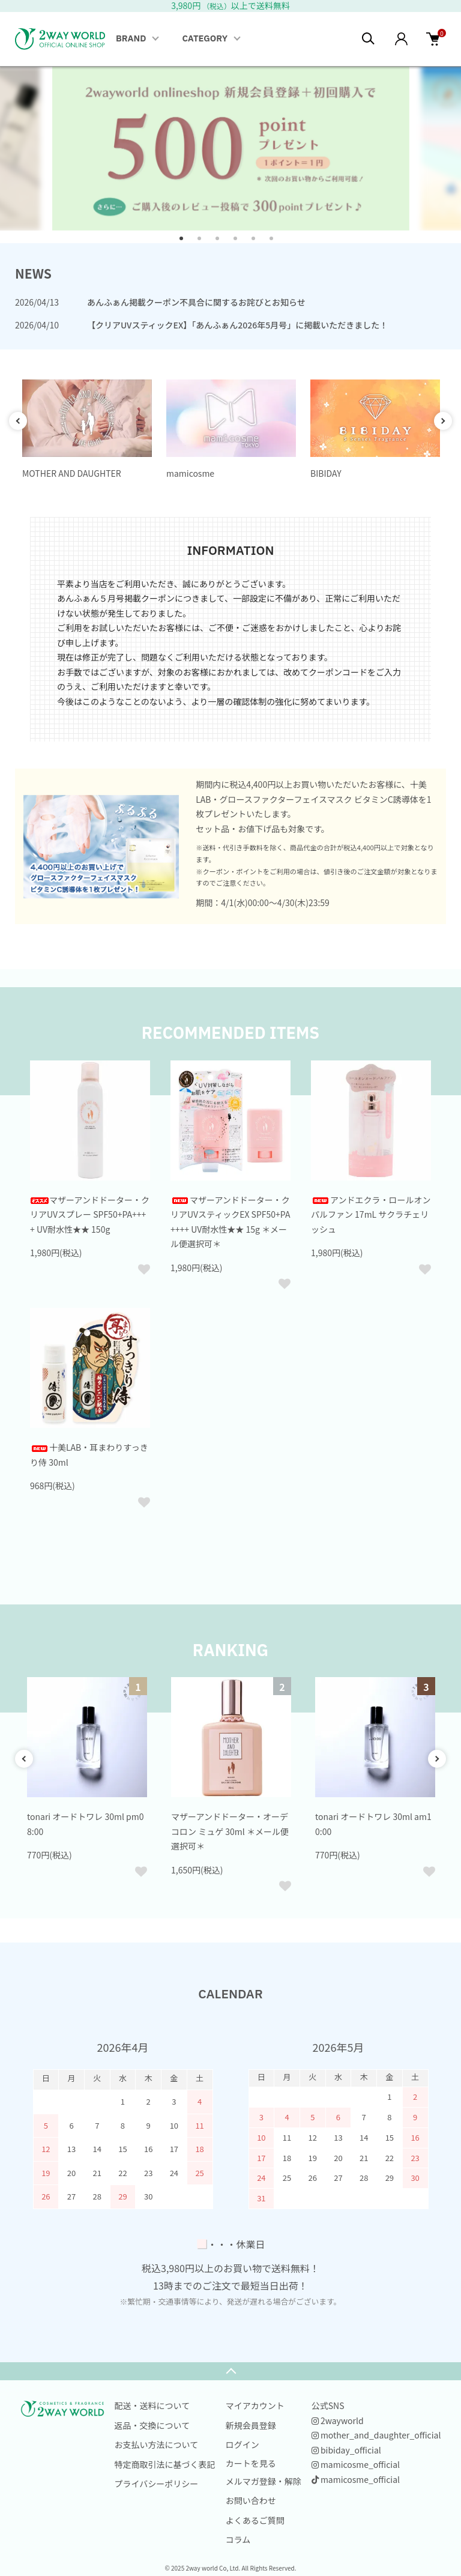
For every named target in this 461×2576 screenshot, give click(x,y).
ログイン (242, 2444)
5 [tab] (258, 243)
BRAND (131, 38)
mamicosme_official (356, 2464)
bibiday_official (346, 2450)
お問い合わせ (251, 2500)
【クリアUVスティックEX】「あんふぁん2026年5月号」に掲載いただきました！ (237, 325)
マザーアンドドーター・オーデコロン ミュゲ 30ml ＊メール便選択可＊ (230, 1831)
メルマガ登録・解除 (263, 2481)
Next (443, 421)
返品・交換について (152, 2425)
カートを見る (251, 2463)
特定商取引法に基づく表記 (165, 2464)
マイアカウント (255, 2405)
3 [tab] (221, 243)
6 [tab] (276, 243)
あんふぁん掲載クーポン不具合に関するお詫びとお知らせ (196, 302)
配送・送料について (152, 2405)
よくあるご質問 (255, 2520)
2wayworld (338, 2420)
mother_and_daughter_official (376, 2435)
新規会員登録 (251, 2425)
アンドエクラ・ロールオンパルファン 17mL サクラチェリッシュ (370, 1214)
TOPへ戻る (230, 2371)
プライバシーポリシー (157, 2484)
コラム (238, 2539)
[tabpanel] (230, 148)
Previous (18, 421)
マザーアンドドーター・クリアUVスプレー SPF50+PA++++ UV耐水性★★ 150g (89, 1214)
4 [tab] (240, 243)
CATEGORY (204, 38)
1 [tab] (185, 243)
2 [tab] (203, 243)
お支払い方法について (157, 2444)
